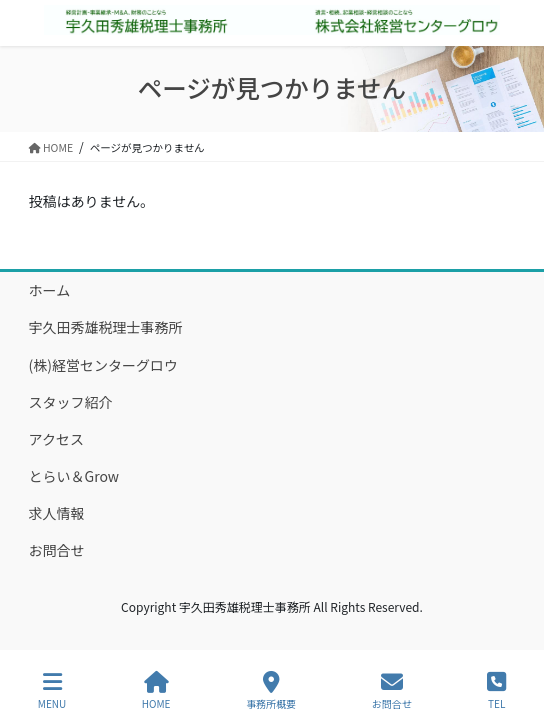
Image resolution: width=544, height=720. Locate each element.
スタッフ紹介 (71, 402)
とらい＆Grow (74, 476)
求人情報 (57, 513)
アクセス (56, 439)
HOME (156, 690)
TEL (496, 690)
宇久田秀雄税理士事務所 (106, 327)
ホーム (50, 290)
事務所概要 (271, 690)
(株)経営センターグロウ (103, 365)
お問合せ (57, 550)
